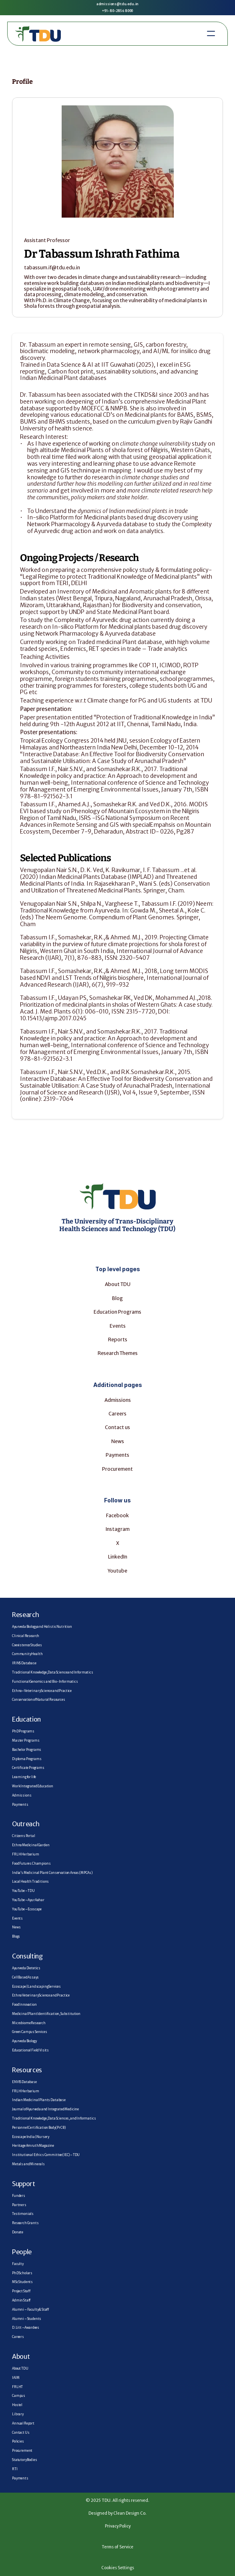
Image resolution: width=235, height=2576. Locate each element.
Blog (117, 1298)
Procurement (117, 1469)
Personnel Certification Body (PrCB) (38, 2128)
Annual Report (23, 2423)
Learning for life (24, 1777)
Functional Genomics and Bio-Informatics (45, 1682)
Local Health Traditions (30, 1882)
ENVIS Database (24, 2082)
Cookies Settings (117, 2567)
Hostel (17, 2405)
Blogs (16, 1936)
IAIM (15, 2378)
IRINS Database (24, 1663)
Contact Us (20, 2433)
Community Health (27, 1654)
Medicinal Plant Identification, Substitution (46, 2014)
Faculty (18, 2264)
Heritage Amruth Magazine (33, 2146)
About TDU (118, 1284)
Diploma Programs (26, 1759)
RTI (15, 2469)
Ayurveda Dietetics (26, 1968)
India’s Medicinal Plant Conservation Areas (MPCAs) (52, 1873)
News (117, 1441)
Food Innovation (24, 2005)
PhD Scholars (22, 2273)
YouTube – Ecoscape (27, 1909)
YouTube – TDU (23, 1891)
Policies (18, 2441)
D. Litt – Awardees (25, 2328)
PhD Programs (23, 1731)
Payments (117, 1455)
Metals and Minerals (28, 2164)
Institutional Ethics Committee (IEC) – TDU (46, 2155)
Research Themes (118, 1353)
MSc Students (22, 2282)
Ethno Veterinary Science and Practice (41, 1995)
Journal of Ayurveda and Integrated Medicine (45, 2109)
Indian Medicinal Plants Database (39, 2100)
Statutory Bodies (24, 2460)
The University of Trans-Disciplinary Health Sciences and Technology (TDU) (117, 1225)
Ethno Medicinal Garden (30, 1845)
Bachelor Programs (26, 1750)
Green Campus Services (29, 2032)
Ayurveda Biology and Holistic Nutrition (42, 1627)
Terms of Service (117, 2547)
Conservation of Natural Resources (38, 1700)
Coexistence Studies (27, 1645)
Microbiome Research (29, 2023)
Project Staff (21, 2291)
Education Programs (117, 1312)
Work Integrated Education (32, 1786)
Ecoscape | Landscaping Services (36, 1986)
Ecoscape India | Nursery (30, 2137)
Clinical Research (25, 1636)
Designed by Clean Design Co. (117, 2513)
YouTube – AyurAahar (28, 1900)
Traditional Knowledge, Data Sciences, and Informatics (54, 2118)
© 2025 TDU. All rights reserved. (117, 2500)
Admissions (117, 1400)
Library (18, 2414)
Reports (117, 1339)
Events (17, 1918)
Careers (117, 1414)
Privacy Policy (118, 2526)
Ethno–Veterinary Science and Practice (42, 1691)
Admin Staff (21, 2300)
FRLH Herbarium (25, 1854)
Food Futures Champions (31, 1863)
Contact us (117, 1427)
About (21, 2356)
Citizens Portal (23, 1836)
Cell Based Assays (25, 1977)
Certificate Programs (28, 1768)
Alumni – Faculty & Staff (30, 2309)
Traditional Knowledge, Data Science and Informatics (52, 1672)
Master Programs (26, 1740)
